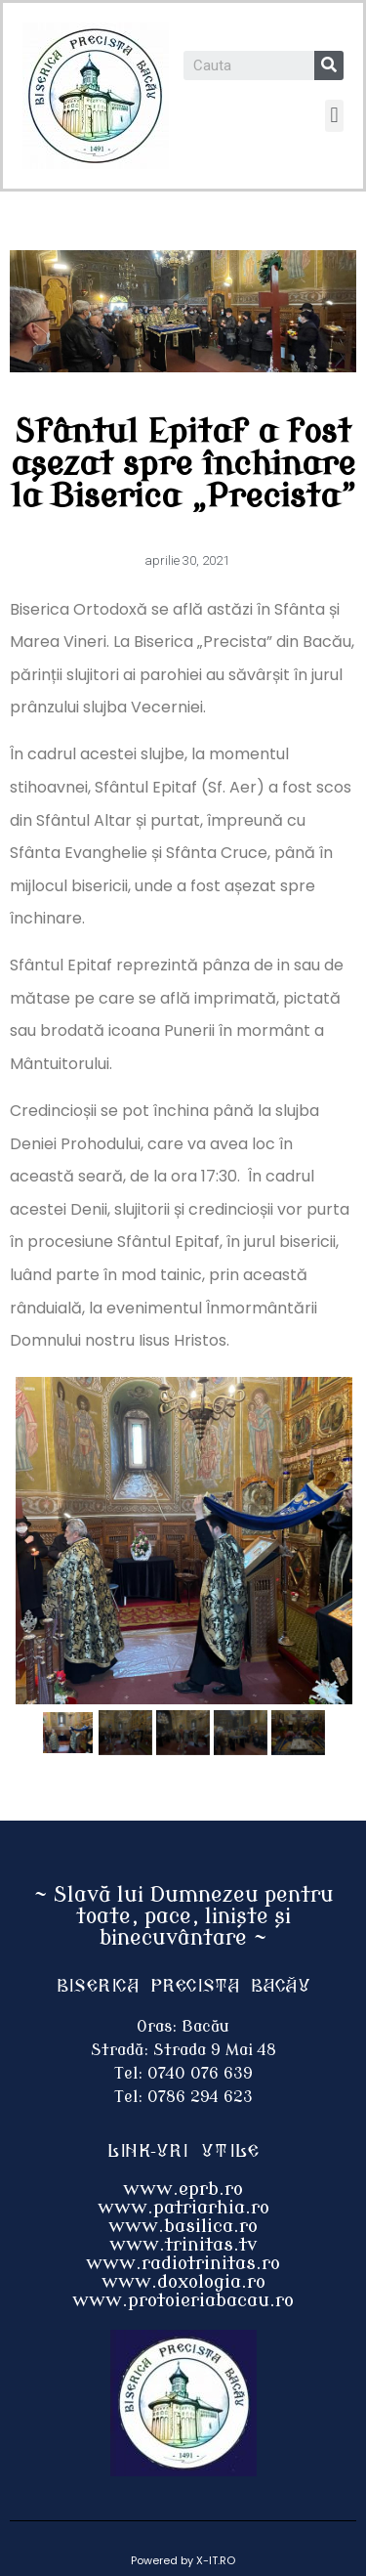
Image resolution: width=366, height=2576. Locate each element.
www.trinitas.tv (183, 2244)
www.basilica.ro (183, 2226)
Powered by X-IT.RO (183, 2560)
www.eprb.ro (183, 2189)
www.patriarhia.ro (183, 2207)
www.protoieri (138, 2300)
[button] (334, 116)
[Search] (329, 65)
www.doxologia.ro (183, 2282)
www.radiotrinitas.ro (183, 2263)
